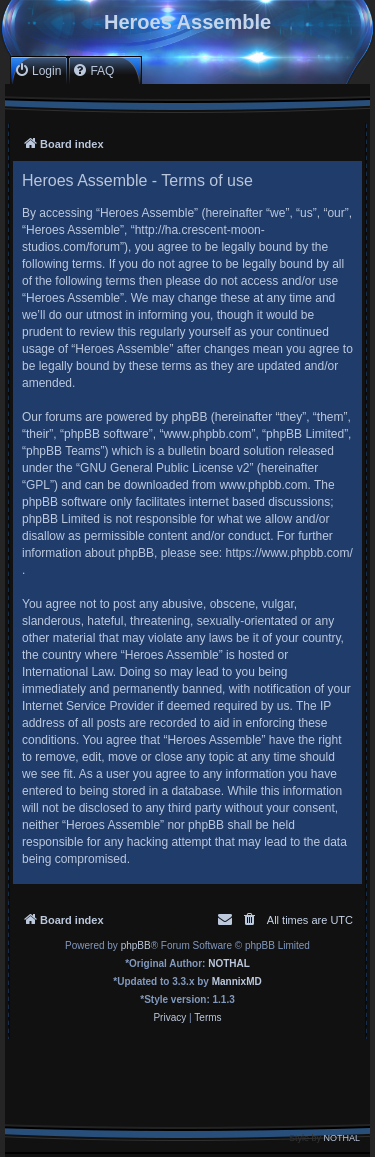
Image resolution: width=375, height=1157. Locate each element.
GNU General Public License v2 (164, 468)
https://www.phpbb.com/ (288, 553)
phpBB (136, 945)
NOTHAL (229, 963)
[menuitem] (37, 70)
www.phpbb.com (263, 485)
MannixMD (237, 981)
